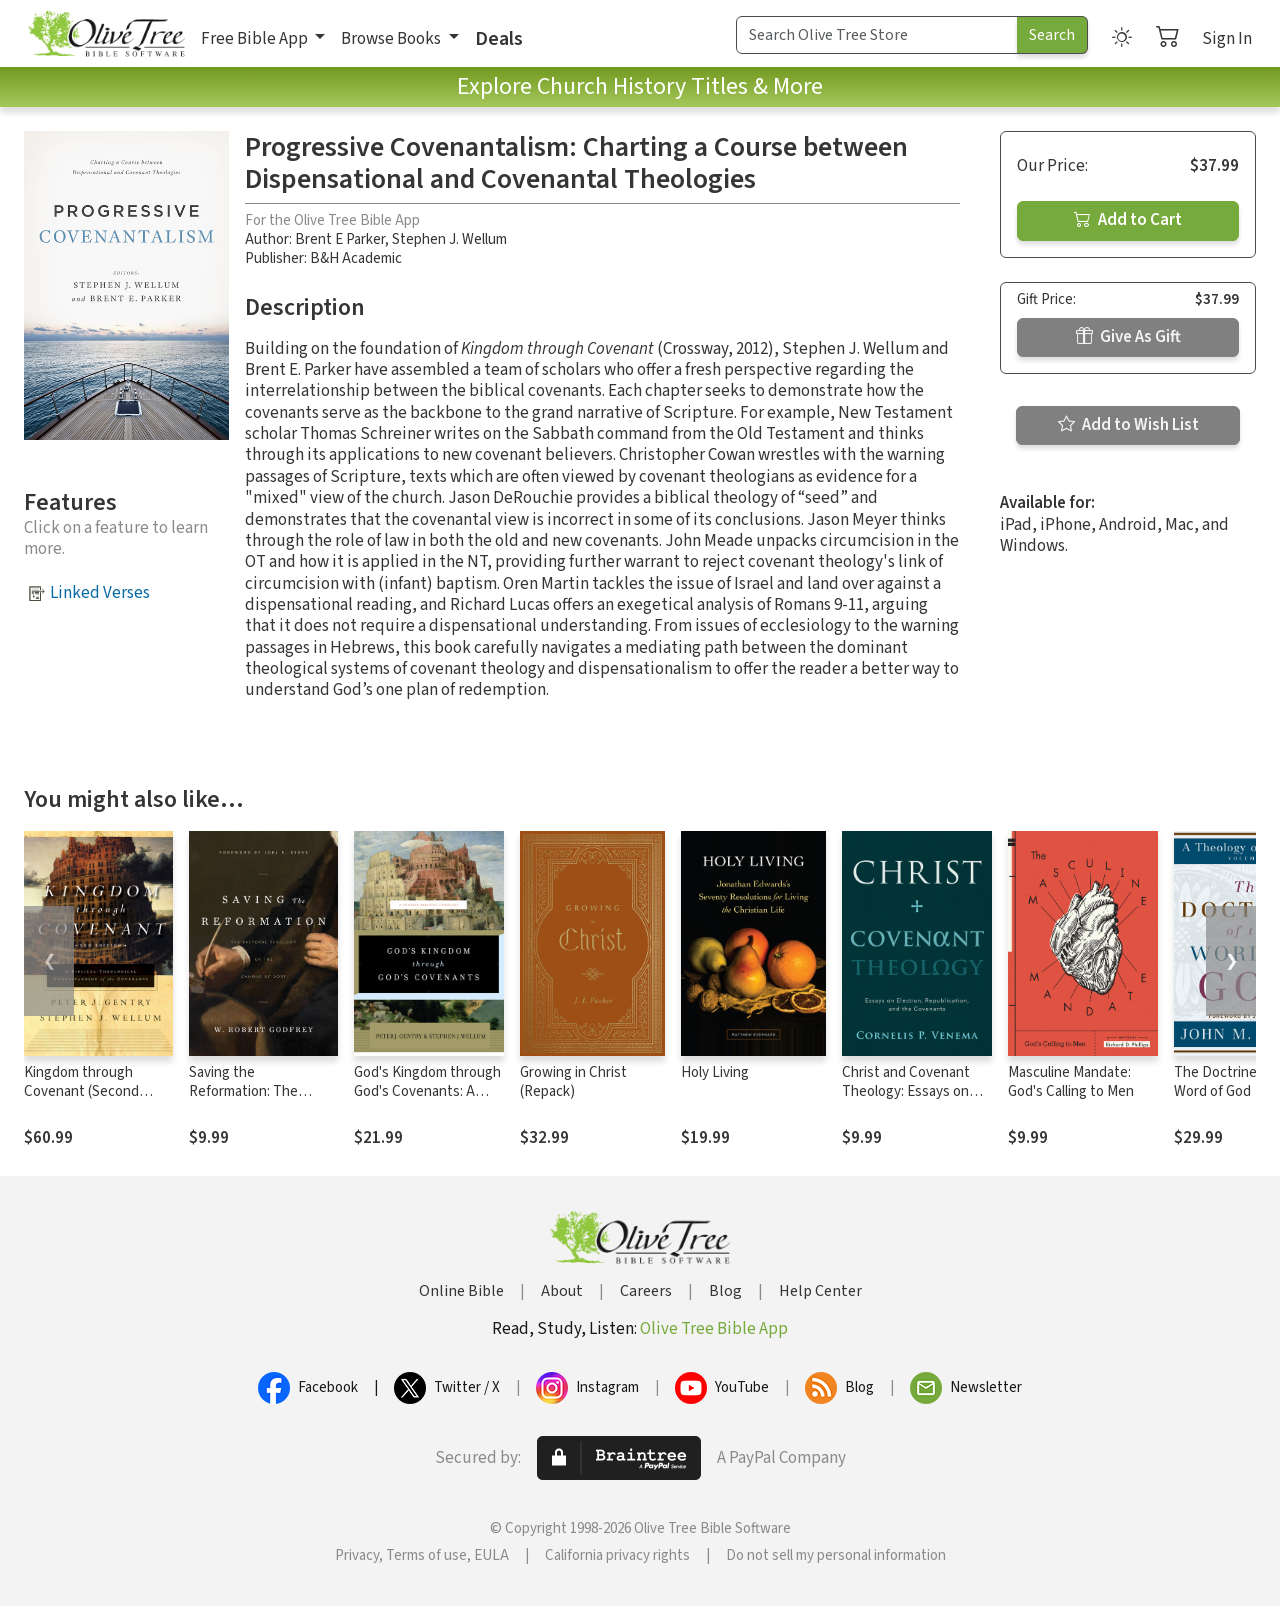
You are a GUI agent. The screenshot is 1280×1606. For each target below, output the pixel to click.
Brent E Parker (340, 239)
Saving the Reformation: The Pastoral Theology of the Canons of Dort (253, 1101)
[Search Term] (877, 35)
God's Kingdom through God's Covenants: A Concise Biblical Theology (427, 1101)
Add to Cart (1128, 220)
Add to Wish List (1128, 425)
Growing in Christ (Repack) (573, 1082)
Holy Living (715, 1072)
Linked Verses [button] (100, 593)
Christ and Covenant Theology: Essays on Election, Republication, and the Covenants (916, 1101)
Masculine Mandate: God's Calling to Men (1071, 1082)
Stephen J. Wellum (449, 239)
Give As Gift (1128, 337)
